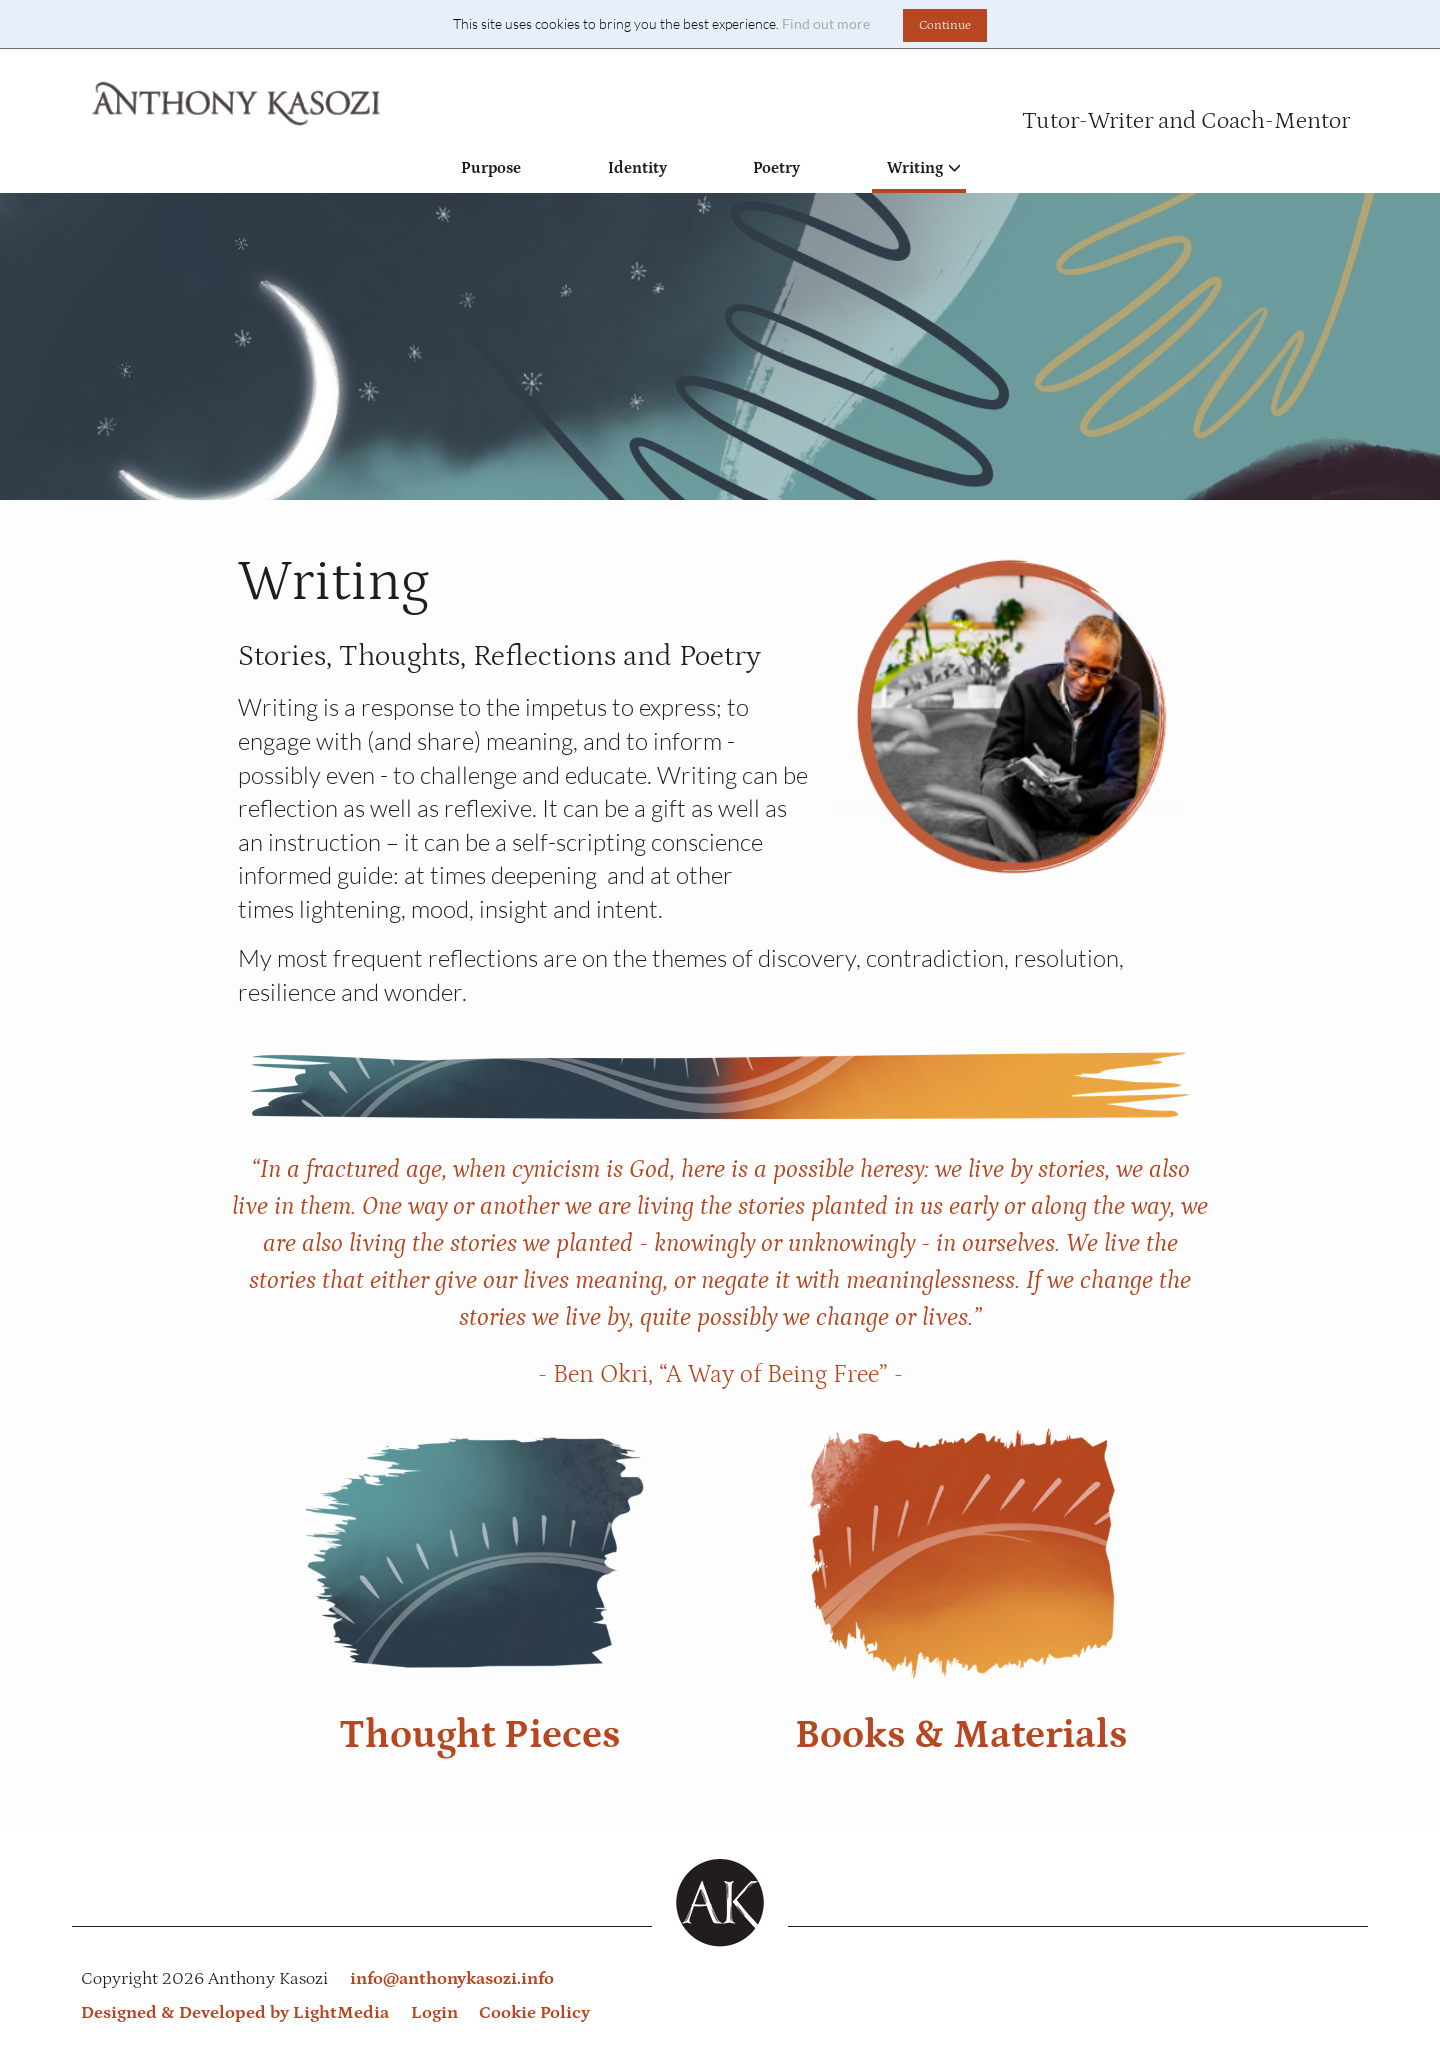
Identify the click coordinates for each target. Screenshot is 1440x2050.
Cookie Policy (534, 2013)
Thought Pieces (479, 1735)
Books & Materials (961, 1735)
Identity (637, 168)
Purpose (491, 168)
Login (434, 2013)
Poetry (776, 168)
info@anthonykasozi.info (452, 1979)
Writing (924, 168)
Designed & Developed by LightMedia (235, 2013)
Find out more (826, 23)
